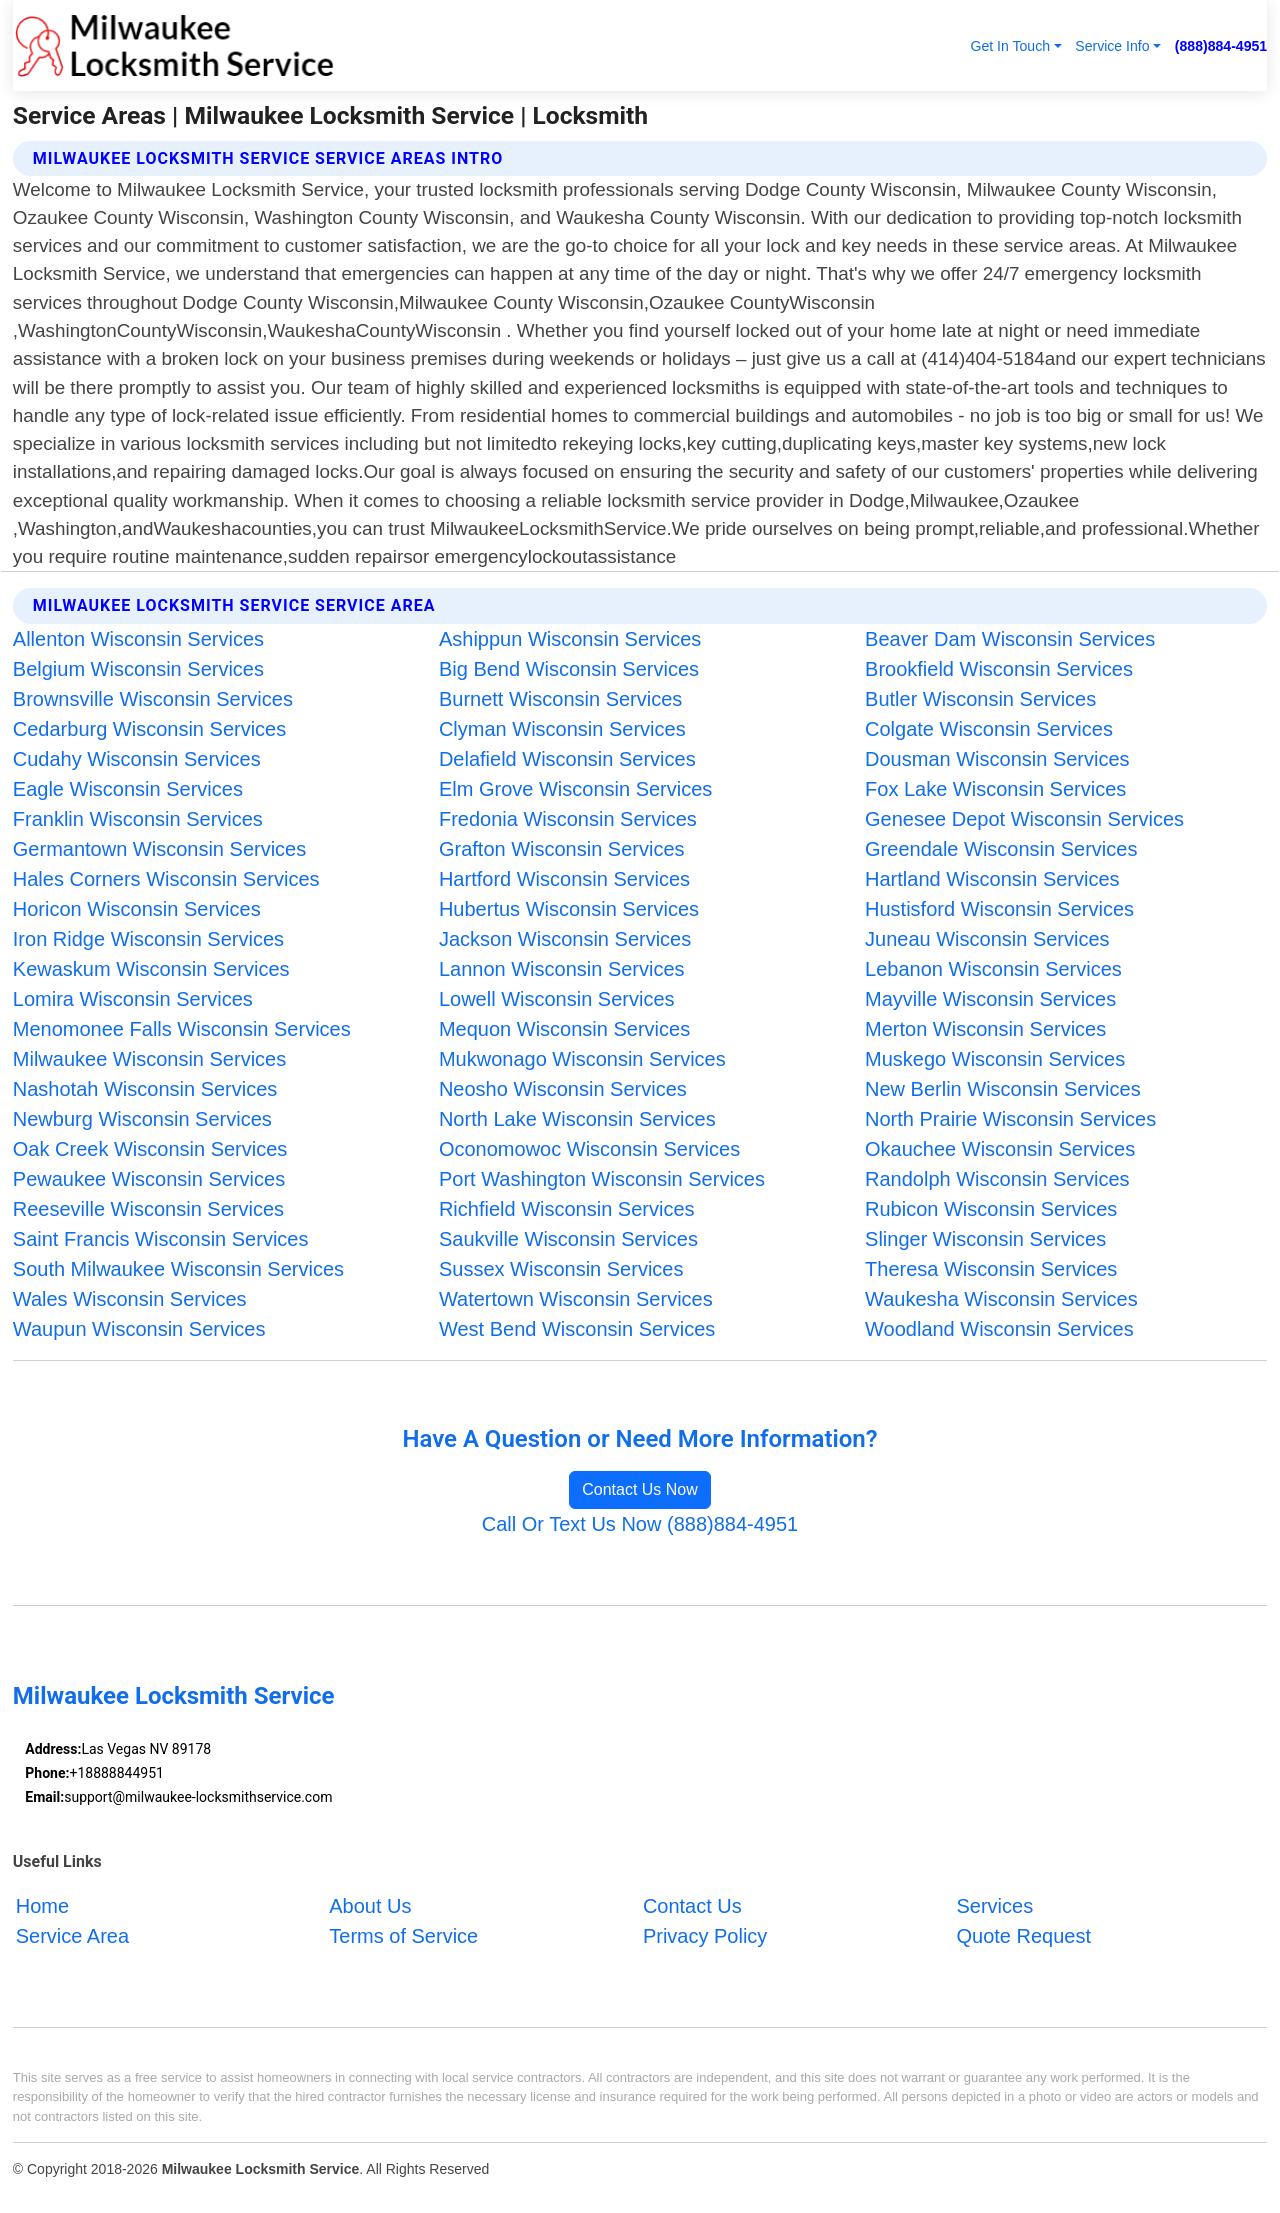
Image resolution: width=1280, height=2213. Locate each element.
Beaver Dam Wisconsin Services (1010, 639)
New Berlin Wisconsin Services (1003, 1089)
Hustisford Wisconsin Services (999, 909)
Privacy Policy (705, 1936)
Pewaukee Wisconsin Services (149, 1179)
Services (994, 1906)
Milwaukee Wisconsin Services (149, 1059)
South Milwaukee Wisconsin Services (178, 1269)
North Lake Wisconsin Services (577, 1119)
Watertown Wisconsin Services (576, 1299)
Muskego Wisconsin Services (995, 1059)
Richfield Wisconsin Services (567, 1209)
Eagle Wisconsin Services (128, 789)
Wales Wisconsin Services (130, 1299)
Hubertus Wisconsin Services (569, 909)
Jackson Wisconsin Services (565, 939)
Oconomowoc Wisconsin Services (589, 1149)
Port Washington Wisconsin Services (602, 1179)
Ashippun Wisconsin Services (570, 639)
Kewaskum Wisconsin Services (151, 969)
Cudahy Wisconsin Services (137, 759)
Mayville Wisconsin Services (990, 999)
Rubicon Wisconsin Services (991, 1209)
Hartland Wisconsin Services (992, 879)
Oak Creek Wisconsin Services (150, 1149)
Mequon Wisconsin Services (564, 1029)
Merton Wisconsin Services (985, 1029)
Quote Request (1023, 1936)
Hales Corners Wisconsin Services (166, 879)
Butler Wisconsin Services (980, 699)
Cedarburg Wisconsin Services (149, 729)
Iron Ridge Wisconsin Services (148, 939)
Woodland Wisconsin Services (999, 1329)
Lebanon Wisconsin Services (993, 969)
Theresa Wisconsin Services (991, 1269)
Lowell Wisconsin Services (557, 999)
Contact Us (692, 1906)
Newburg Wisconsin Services (142, 1119)
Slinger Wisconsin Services (985, 1239)
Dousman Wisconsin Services (997, 759)
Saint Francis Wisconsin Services (161, 1239)
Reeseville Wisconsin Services (148, 1209)
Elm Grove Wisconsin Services (575, 789)
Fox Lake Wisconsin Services (995, 789)
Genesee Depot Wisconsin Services (1024, 819)
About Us (370, 1906)
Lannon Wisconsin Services (562, 969)
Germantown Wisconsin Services (159, 849)
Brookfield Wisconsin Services (999, 669)
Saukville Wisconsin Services (568, 1239)
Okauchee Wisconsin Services (1000, 1149)
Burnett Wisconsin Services (560, 699)
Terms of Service (403, 1936)
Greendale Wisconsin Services (1001, 849)
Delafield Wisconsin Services (567, 759)
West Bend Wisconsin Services (577, 1329)
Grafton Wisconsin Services (562, 849)
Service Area (72, 1936)
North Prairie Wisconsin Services (1010, 1119)
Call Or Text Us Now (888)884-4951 (640, 1524)
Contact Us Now (640, 1489)
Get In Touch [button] (1010, 46)
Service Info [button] (1112, 46)
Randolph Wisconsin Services (997, 1179)
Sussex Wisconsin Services (561, 1269)
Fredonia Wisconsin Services (568, 819)
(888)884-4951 (1221, 46)
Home (42, 1906)
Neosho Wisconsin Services (563, 1089)
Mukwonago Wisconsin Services (582, 1059)
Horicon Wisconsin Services (137, 909)
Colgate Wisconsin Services (989, 729)
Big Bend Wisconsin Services (569, 669)
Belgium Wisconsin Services (138, 669)
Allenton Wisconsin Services (138, 639)
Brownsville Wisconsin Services (153, 699)
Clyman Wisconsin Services (562, 729)
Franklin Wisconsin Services (138, 819)
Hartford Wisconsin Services (564, 879)
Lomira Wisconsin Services (133, 999)
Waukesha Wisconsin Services (1001, 1299)
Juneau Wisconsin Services (987, 939)
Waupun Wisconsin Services (139, 1329)
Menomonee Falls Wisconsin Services (182, 1029)
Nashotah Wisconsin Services (145, 1089)
